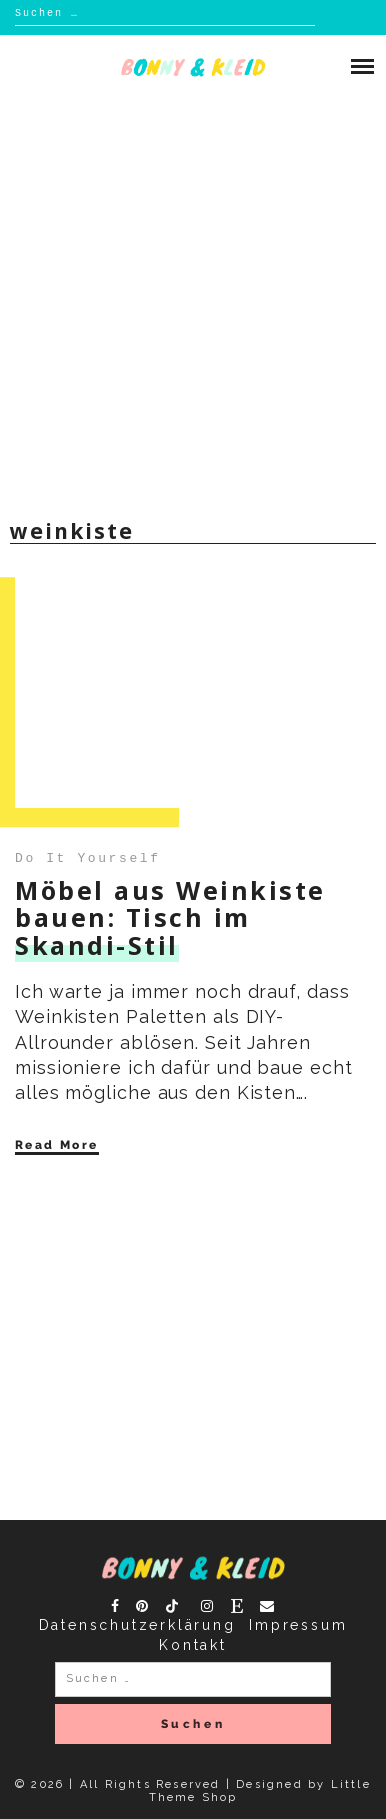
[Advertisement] (193, 303)
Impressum (298, 1625)
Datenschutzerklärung (137, 1625)
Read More (57, 1145)
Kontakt (193, 1645)
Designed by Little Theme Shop (260, 1791)
